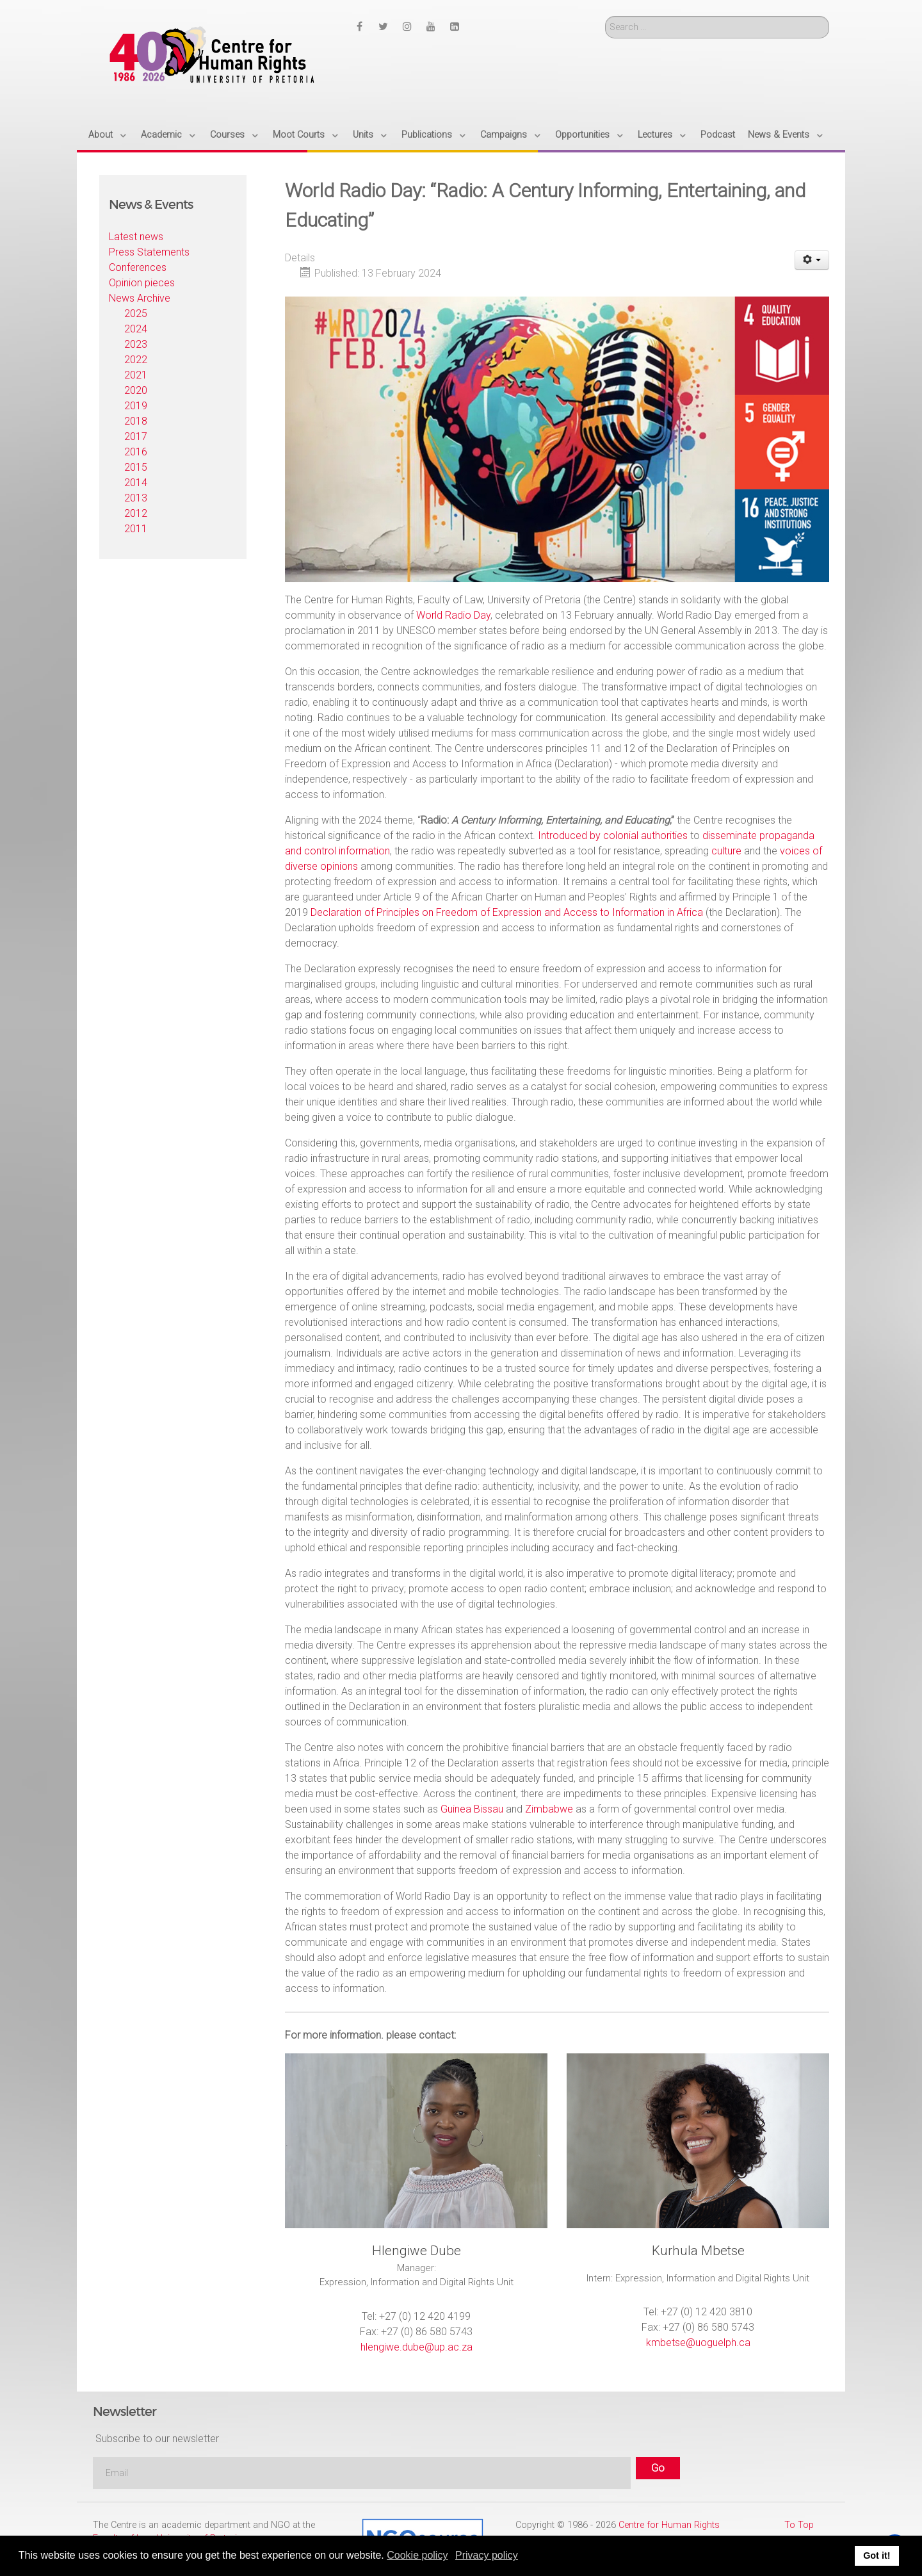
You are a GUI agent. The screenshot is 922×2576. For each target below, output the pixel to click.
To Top (799, 2525)
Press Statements (149, 252)
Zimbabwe (550, 1809)
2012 (135, 513)
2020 (135, 390)
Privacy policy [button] (486, 2555)
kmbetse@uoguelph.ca (698, 2342)
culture (726, 851)
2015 (135, 467)
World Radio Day (453, 615)
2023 (135, 344)
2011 (135, 529)
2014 (135, 483)
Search (605, 16)
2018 (135, 421)
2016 (135, 452)
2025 (135, 313)
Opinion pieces (142, 283)
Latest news (136, 237)
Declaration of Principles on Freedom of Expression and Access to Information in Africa (507, 912)
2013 (135, 498)
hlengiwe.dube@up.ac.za (416, 2347)
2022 (135, 360)
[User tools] (812, 260)
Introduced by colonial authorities (613, 835)
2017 (135, 436)
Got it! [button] (876, 2555)
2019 (135, 406)
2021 (135, 375)
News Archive (139, 298)
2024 (135, 329)
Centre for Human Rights (669, 2525)
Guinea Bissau (473, 1809)
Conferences (137, 267)
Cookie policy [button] (417, 2555)
